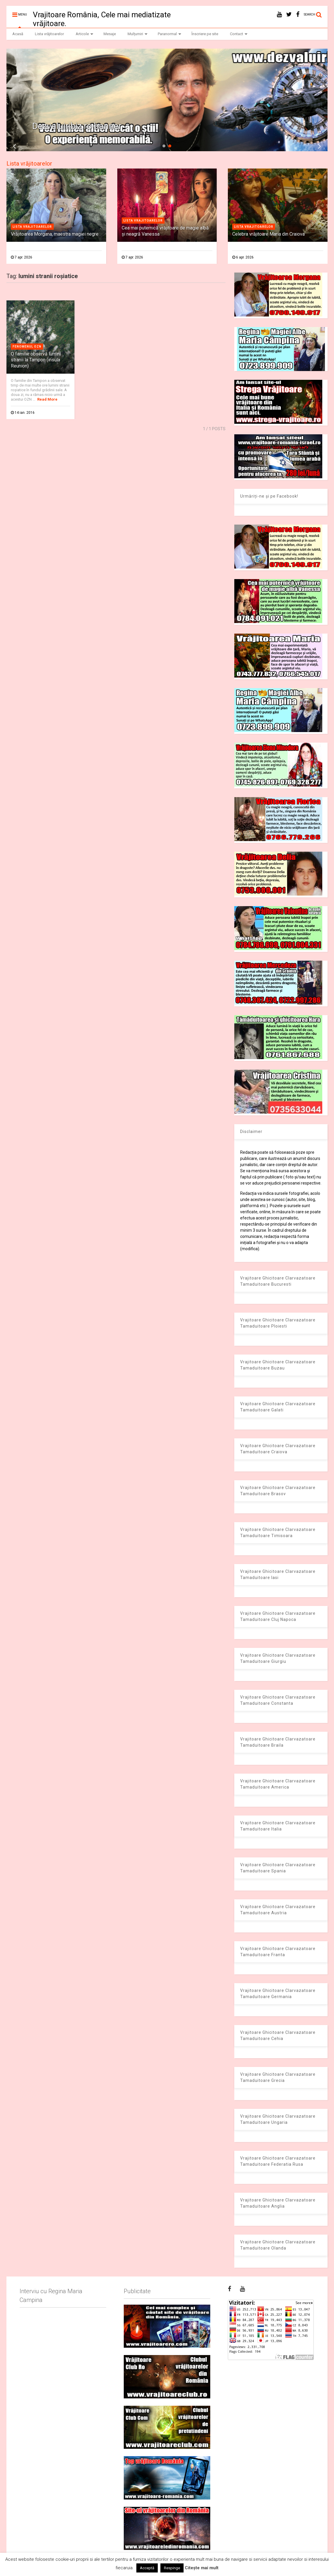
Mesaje (110, 34)
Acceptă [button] (147, 2568)
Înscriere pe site (204, 34)
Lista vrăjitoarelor (49, 34)
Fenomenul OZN (27, 346)
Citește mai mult (201, 2567)
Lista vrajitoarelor (32, 226)
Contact (238, 34)
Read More (47, 399)
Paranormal (169, 34)
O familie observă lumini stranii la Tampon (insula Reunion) (36, 360)
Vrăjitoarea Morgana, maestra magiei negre (55, 234)
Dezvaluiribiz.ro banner (76, 126)
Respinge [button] (172, 2568)
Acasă (17, 34)
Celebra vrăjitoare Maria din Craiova (268, 234)
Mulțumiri (137, 34)
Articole (84, 34)
